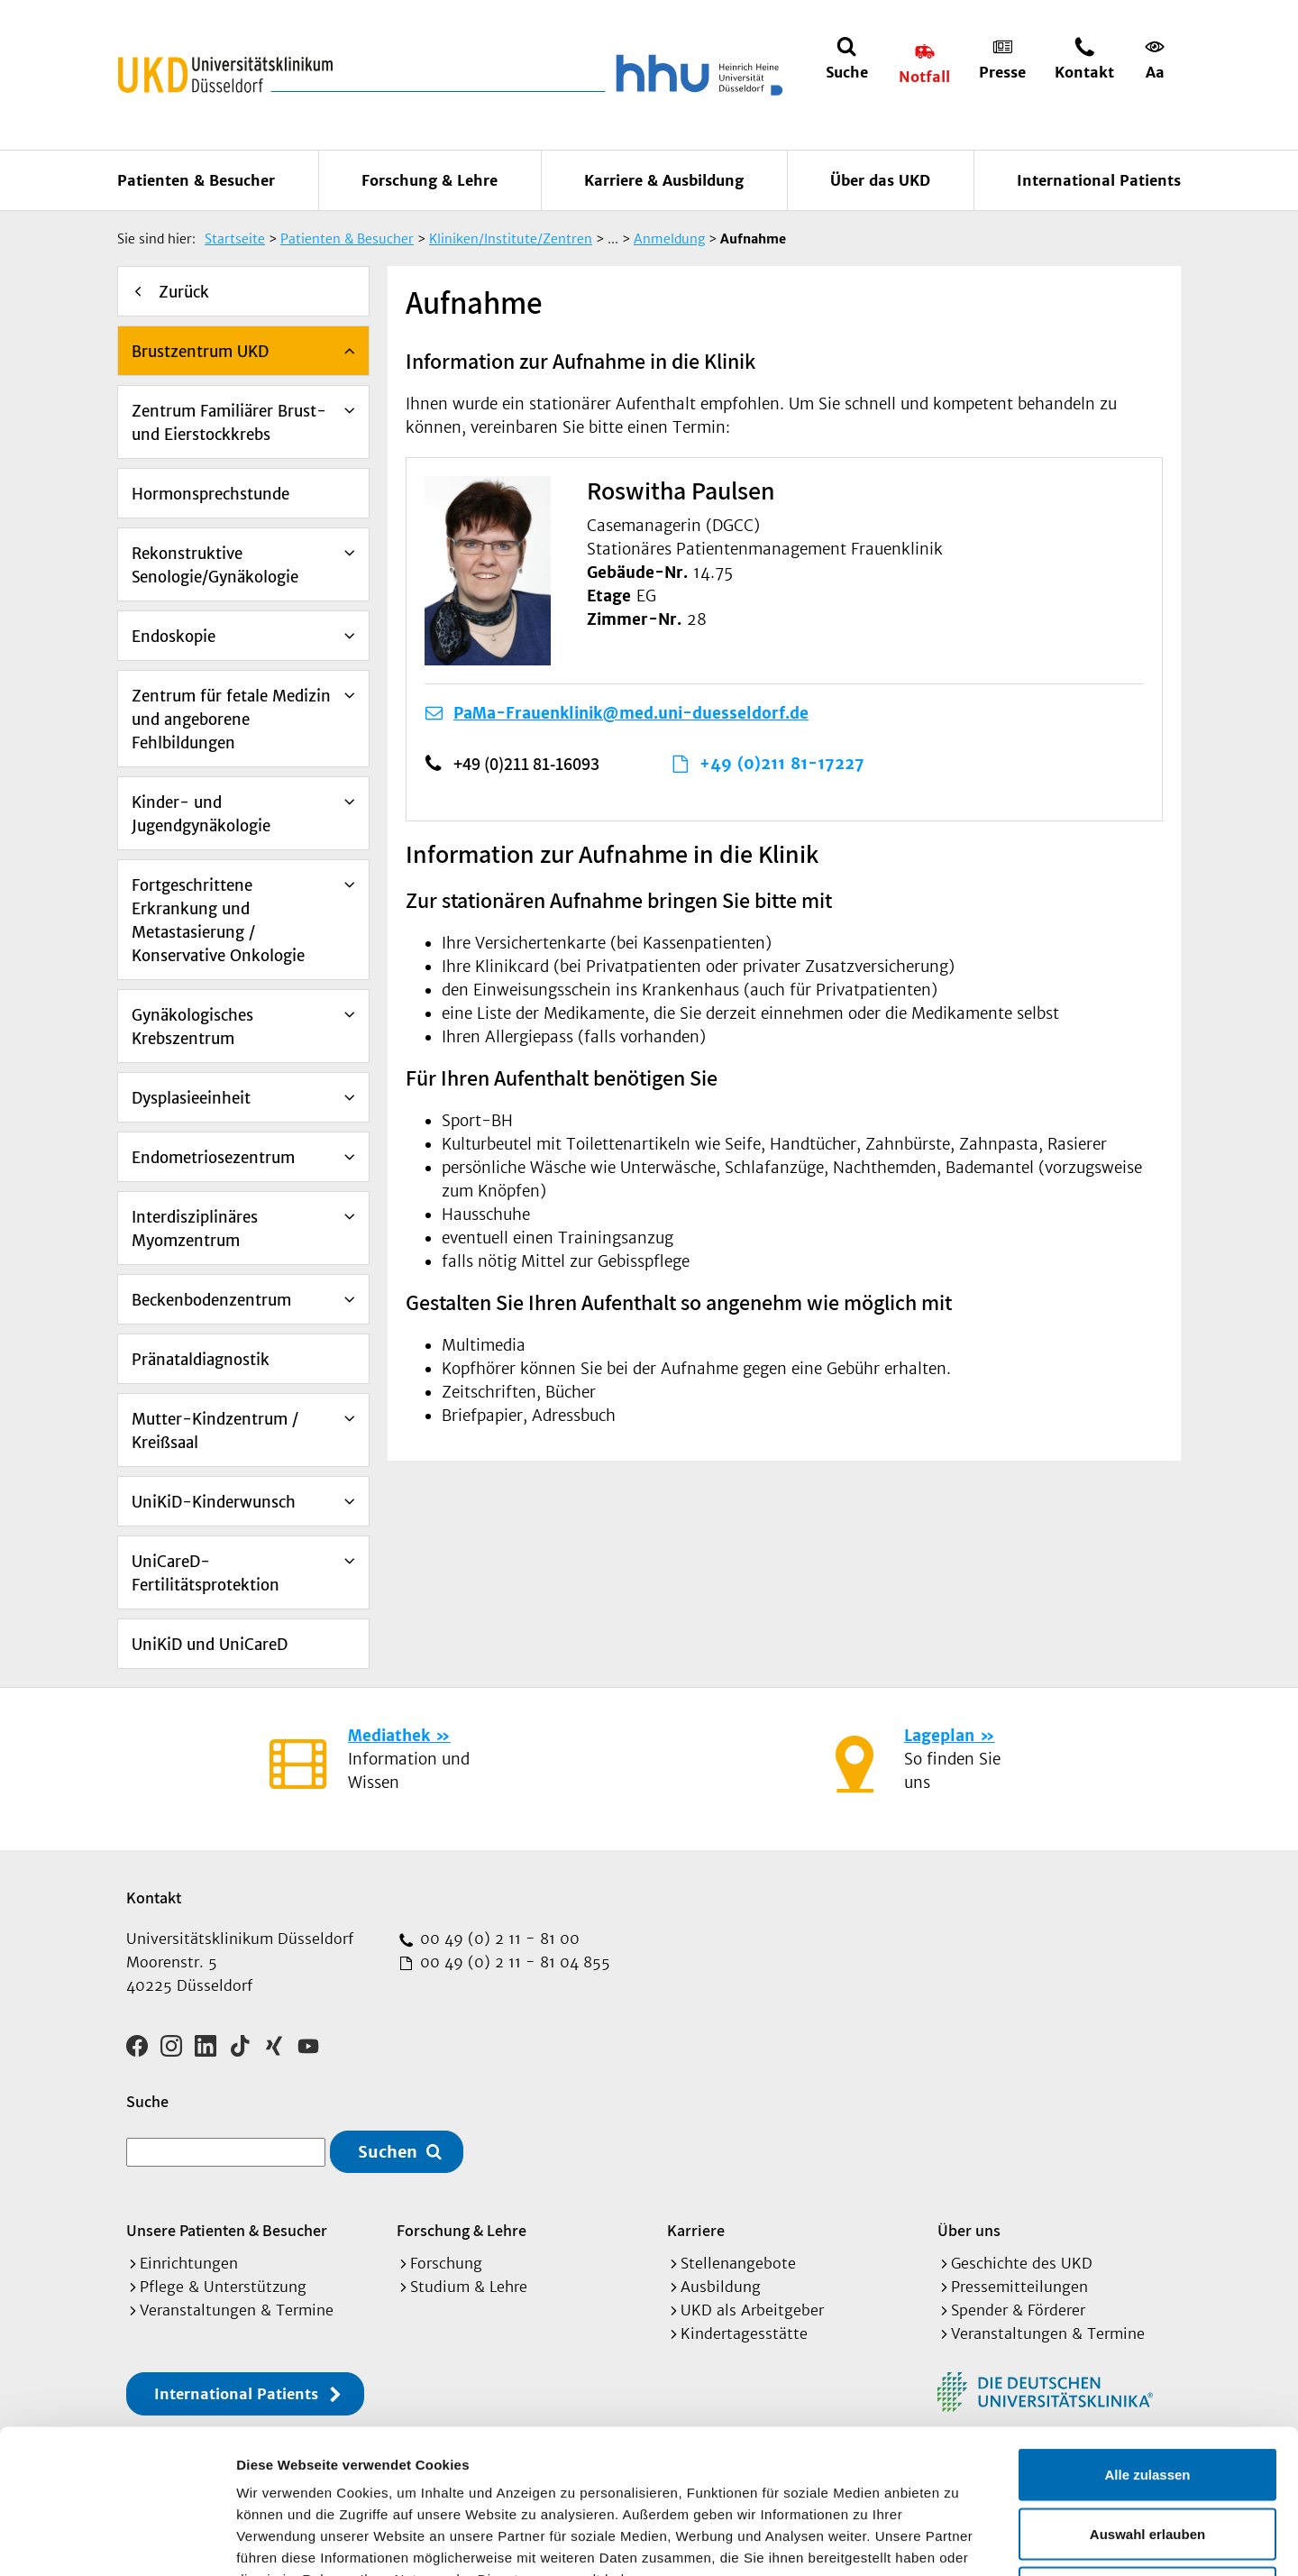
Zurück (184, 292)
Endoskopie (173, 636)
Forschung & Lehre (429, 180)
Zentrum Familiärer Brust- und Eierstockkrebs (229, 423)
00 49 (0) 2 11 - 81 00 (498, 1939)
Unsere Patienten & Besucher (226, 2230)
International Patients (1099, 180)
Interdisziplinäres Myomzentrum (195, 1229)
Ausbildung (721, 2287)
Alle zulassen (1147, 2339)
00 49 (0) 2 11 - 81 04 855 (513, 1962)
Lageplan (939, 1736)
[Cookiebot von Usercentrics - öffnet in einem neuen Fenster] (117, 2540)
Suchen (387, 2151)
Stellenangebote (738, 2263)
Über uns (969, 2230)
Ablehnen (1147, 2457)
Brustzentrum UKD (200, 352)
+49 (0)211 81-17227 (781, 764)
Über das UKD (880, 180)
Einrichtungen (189, 2263)
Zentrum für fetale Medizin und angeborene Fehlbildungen (231, 719)
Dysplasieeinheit (191, 1098)
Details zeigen (958, 2540)
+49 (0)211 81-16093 (526, 763)
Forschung (446, 2263)
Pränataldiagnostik (201, 1360)
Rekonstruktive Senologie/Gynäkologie (215, 565)
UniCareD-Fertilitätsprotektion (205, 1573)
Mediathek (389, 1736)
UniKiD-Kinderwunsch (214, 1502)
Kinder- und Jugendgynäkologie (201, 814)
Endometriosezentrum (213, 1158)
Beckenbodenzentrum (211, 1300)
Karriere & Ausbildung (664, 180)
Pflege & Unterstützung (223, 2287)
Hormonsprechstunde (210, 494)
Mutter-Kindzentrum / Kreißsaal (215, 1431)
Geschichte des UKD (1021, 2263)
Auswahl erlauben (1147, 2398)
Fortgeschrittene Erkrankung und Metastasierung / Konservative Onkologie (218, 920)
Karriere (696, 2230)
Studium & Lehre (468, 2287)
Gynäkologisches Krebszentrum (192, 1027)
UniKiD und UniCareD (210, 1645)
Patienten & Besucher (196, 180)
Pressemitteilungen (1019, 2287)
